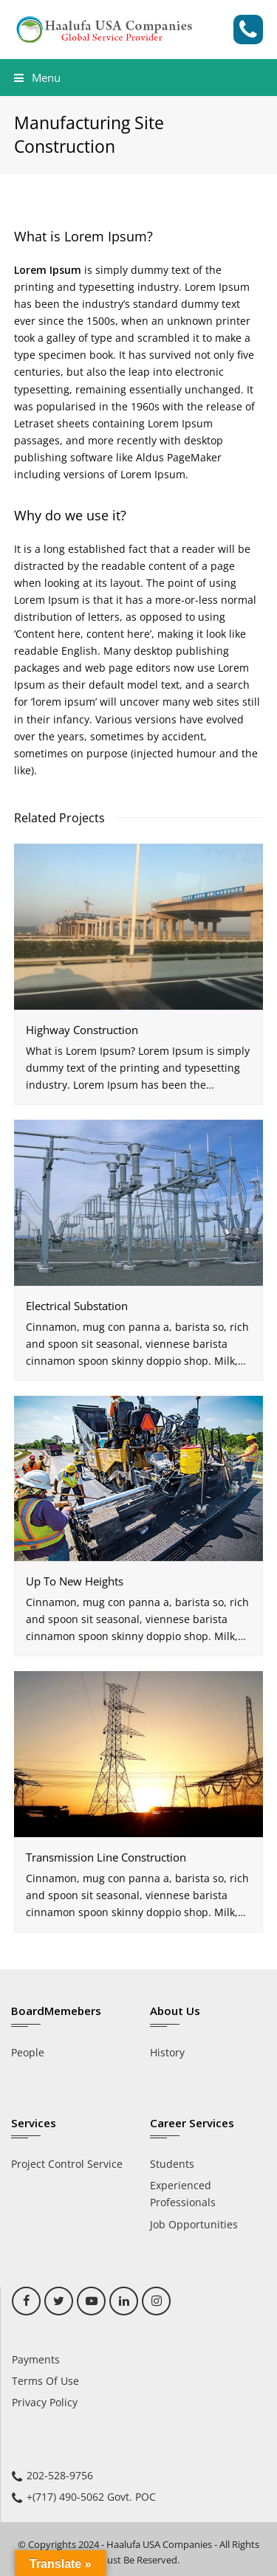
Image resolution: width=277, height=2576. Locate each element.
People (27, 2052)
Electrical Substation (77, 1305)
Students (172, 2164)
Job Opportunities (194, 2224)
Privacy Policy (45, 2402)
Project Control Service (67, 2164)
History (167, 2052)
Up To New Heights (74, 1581)
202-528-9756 (60, 2475)
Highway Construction (82, 1029)
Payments (36, 2359)
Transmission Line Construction (106, 1857)
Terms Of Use (45, 2381)
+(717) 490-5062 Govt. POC (91, 2497)
